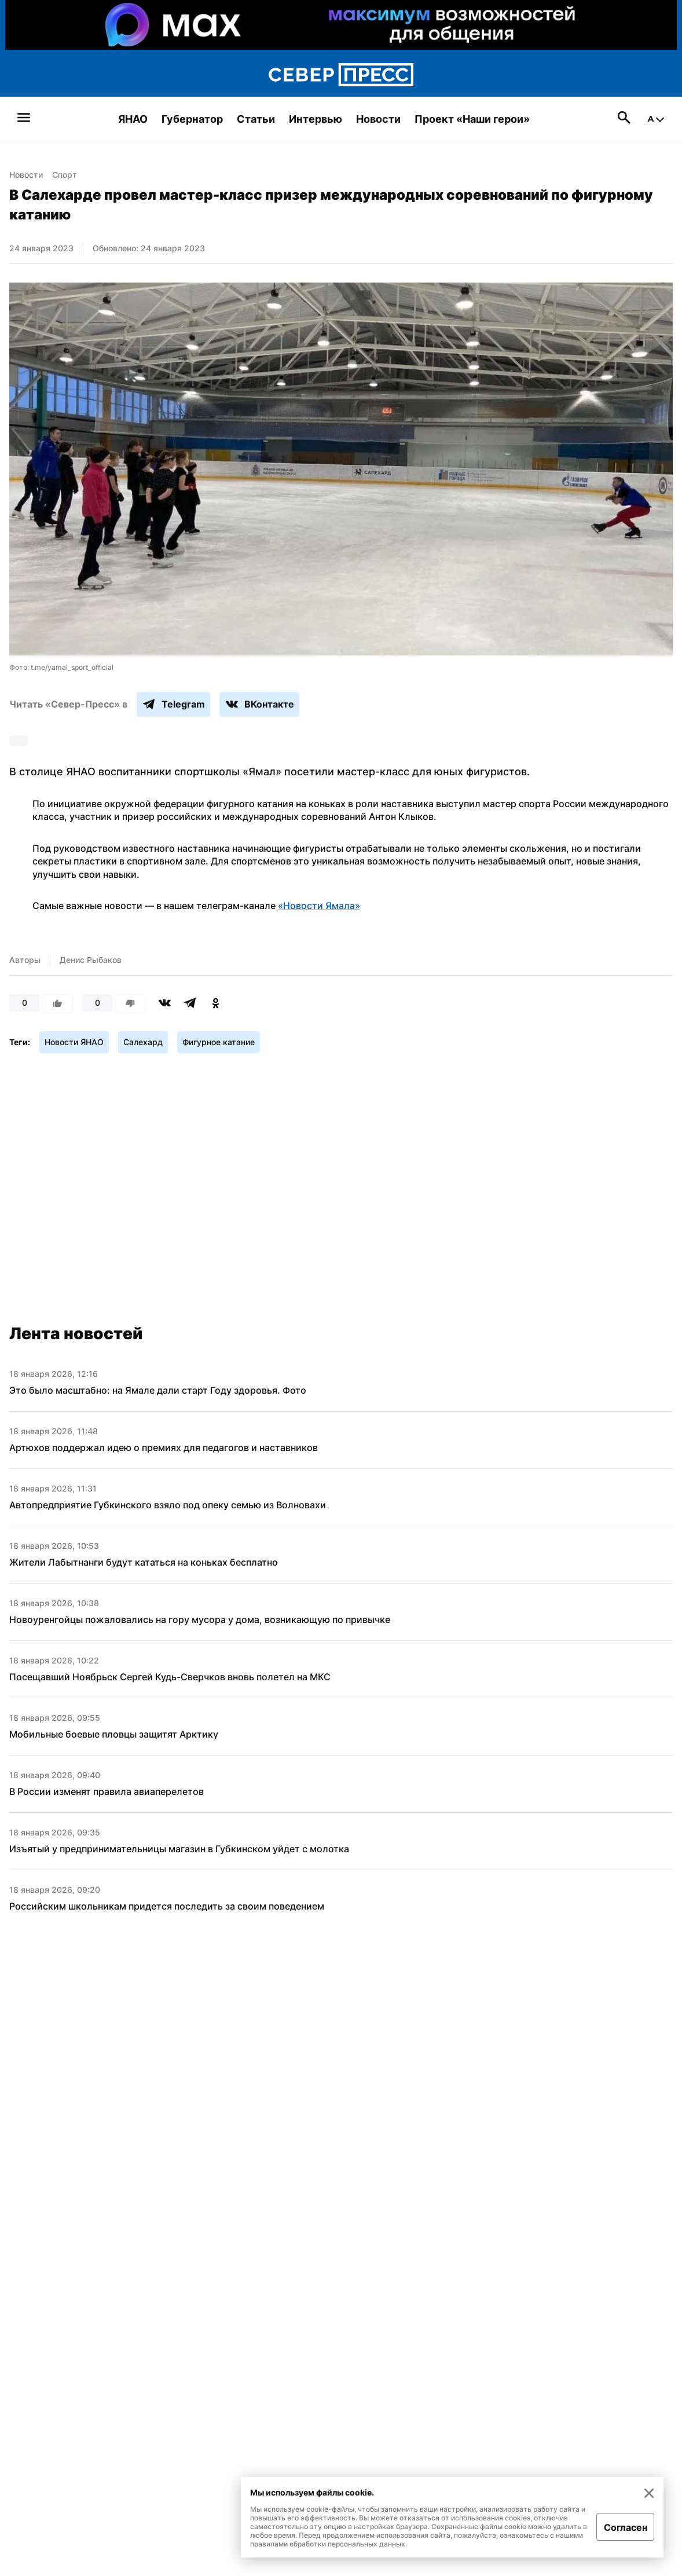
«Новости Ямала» (319, 905)
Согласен (625, 2527)
